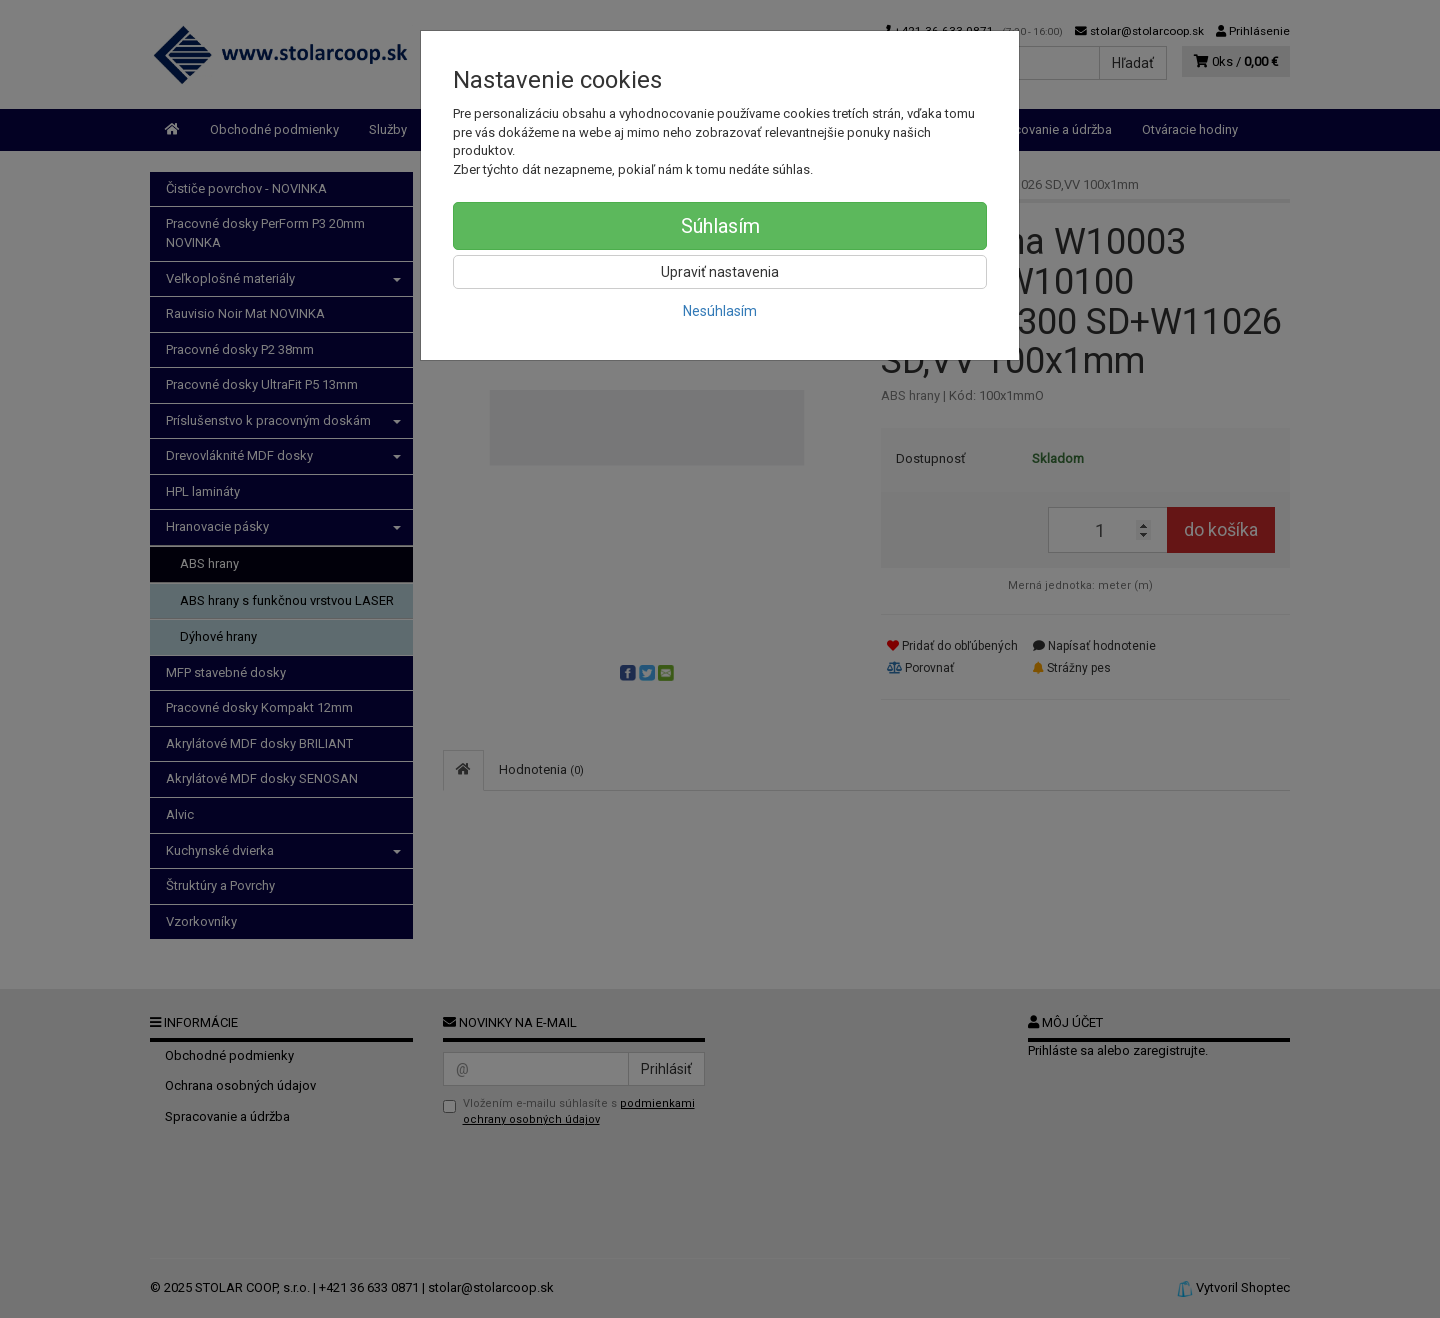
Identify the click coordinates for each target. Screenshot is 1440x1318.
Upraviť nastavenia (720, 272)
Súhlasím (720, 226)
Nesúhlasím (720, 311)
